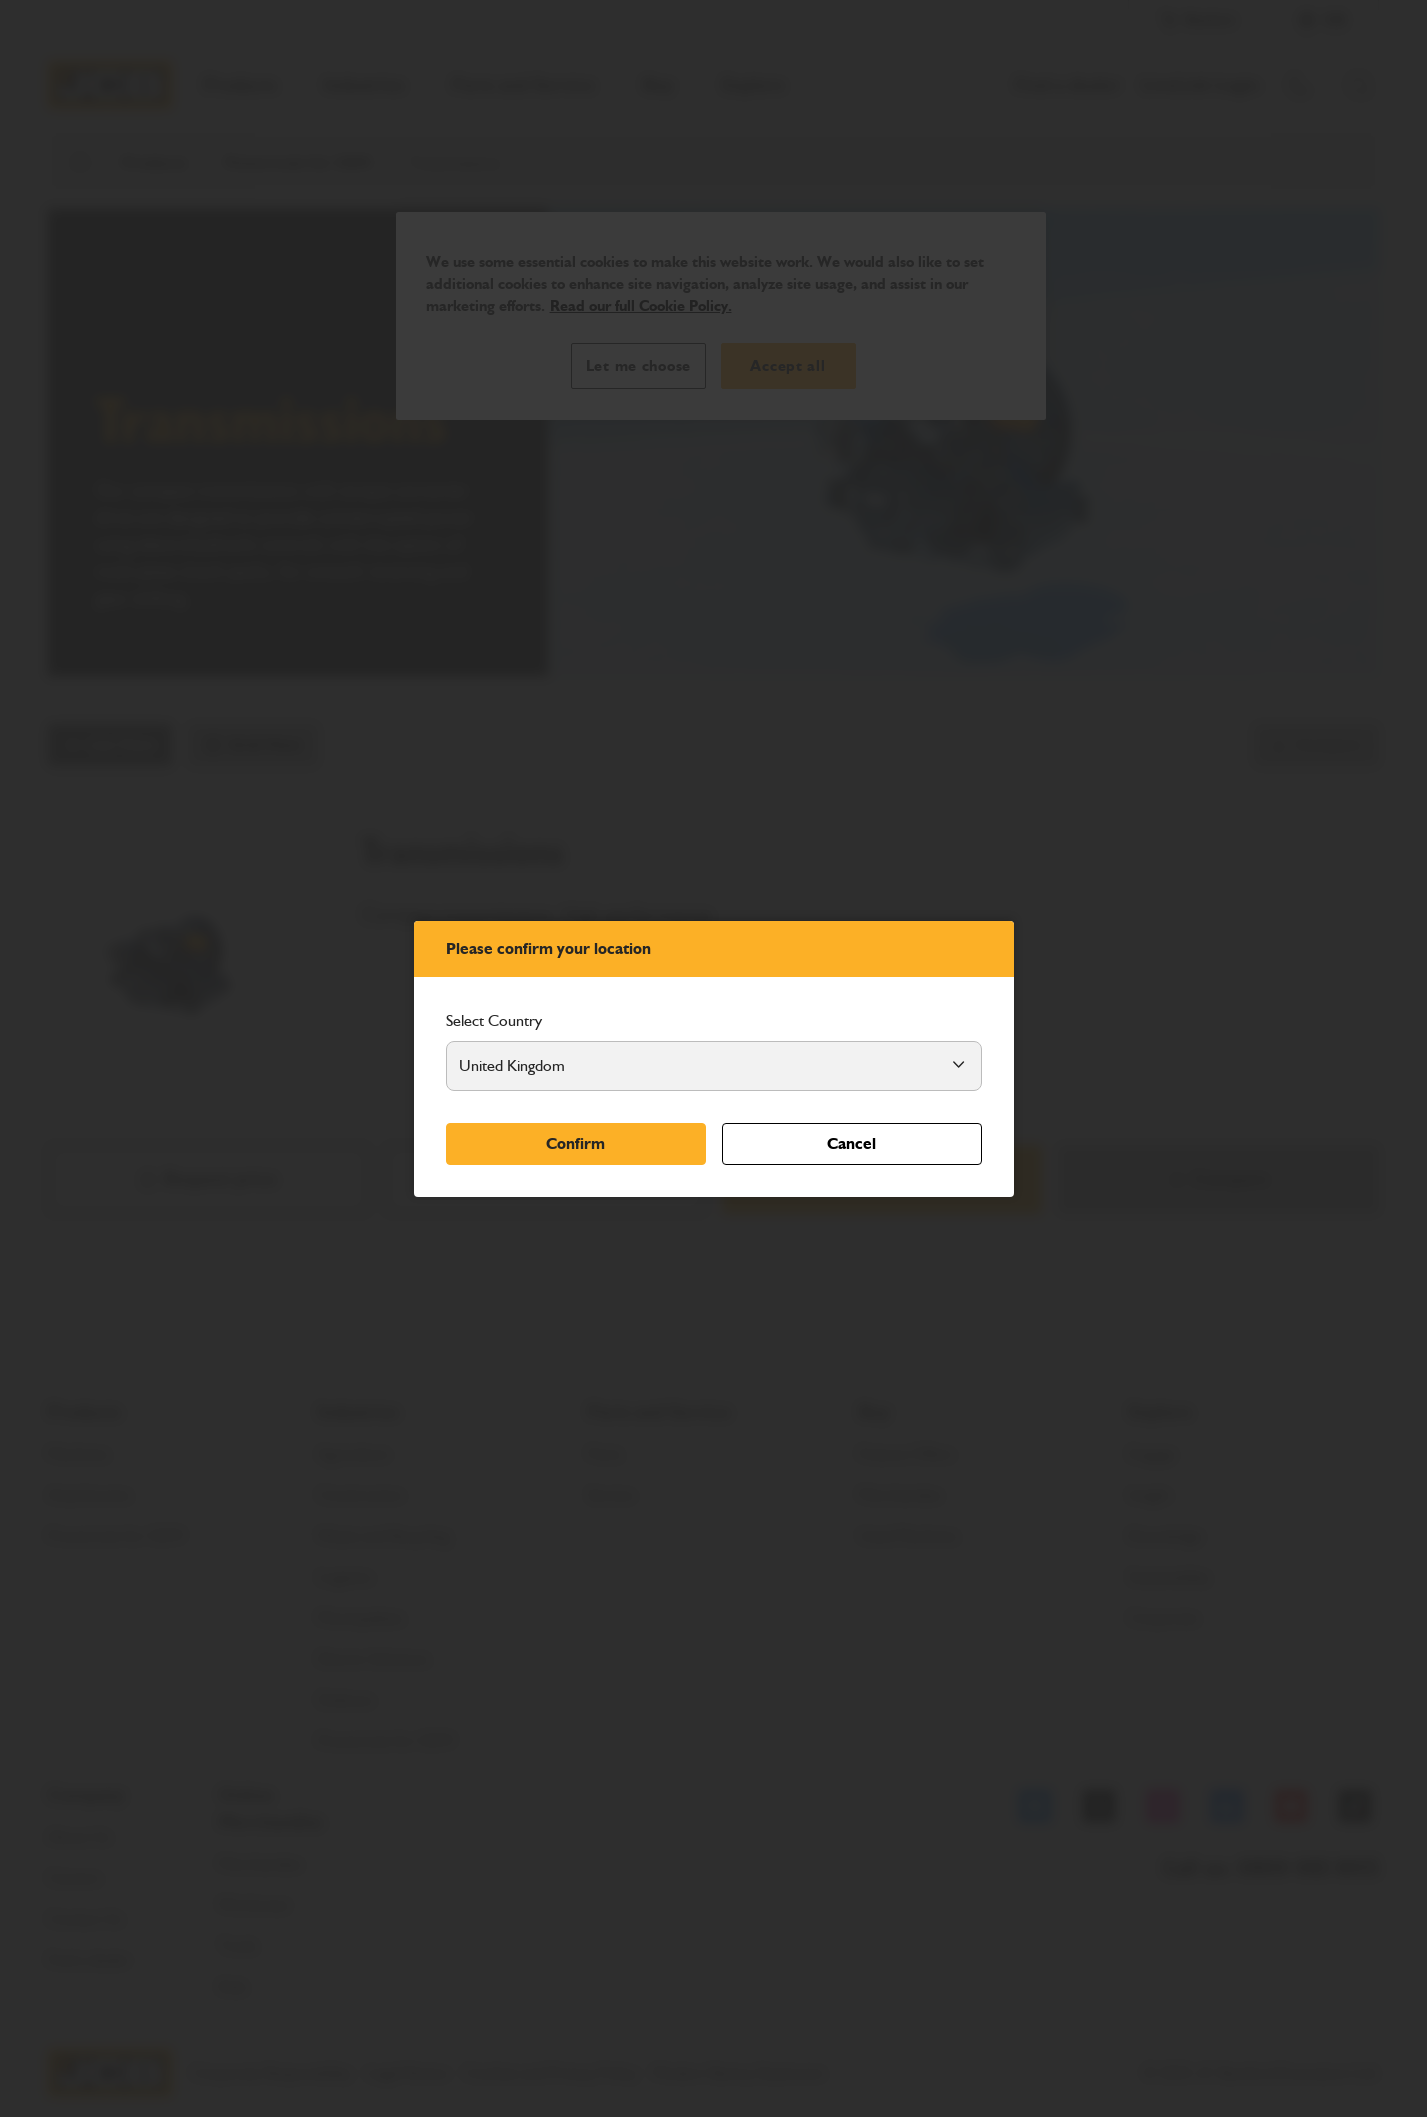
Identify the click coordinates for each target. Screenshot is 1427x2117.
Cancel (851, 1143)
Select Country (494, 1020)
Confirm (575, 1143)
